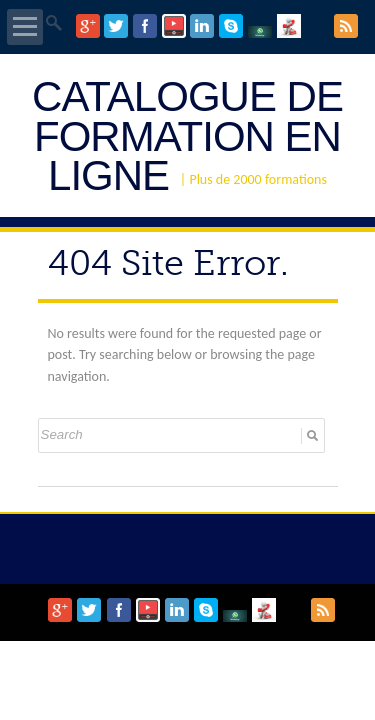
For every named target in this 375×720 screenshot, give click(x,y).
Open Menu (25, 27)
